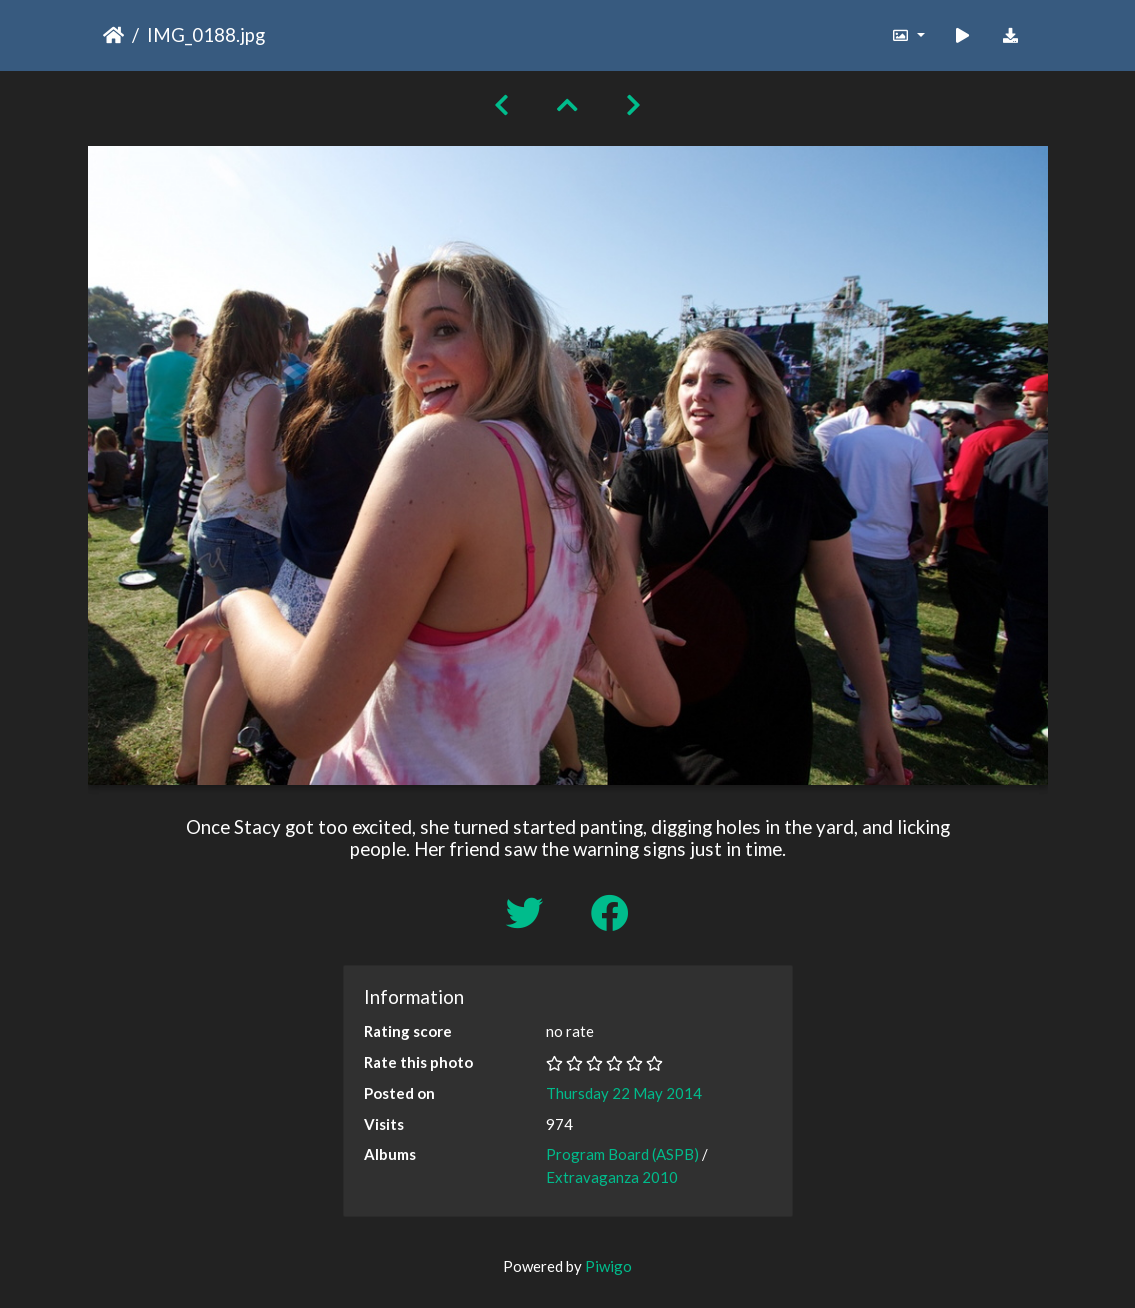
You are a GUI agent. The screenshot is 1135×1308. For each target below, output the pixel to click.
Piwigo (608, 1266)
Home (113, 35)
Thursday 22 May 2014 (624, 1093)
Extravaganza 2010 (612, 1177)
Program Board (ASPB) (622, 1154)
